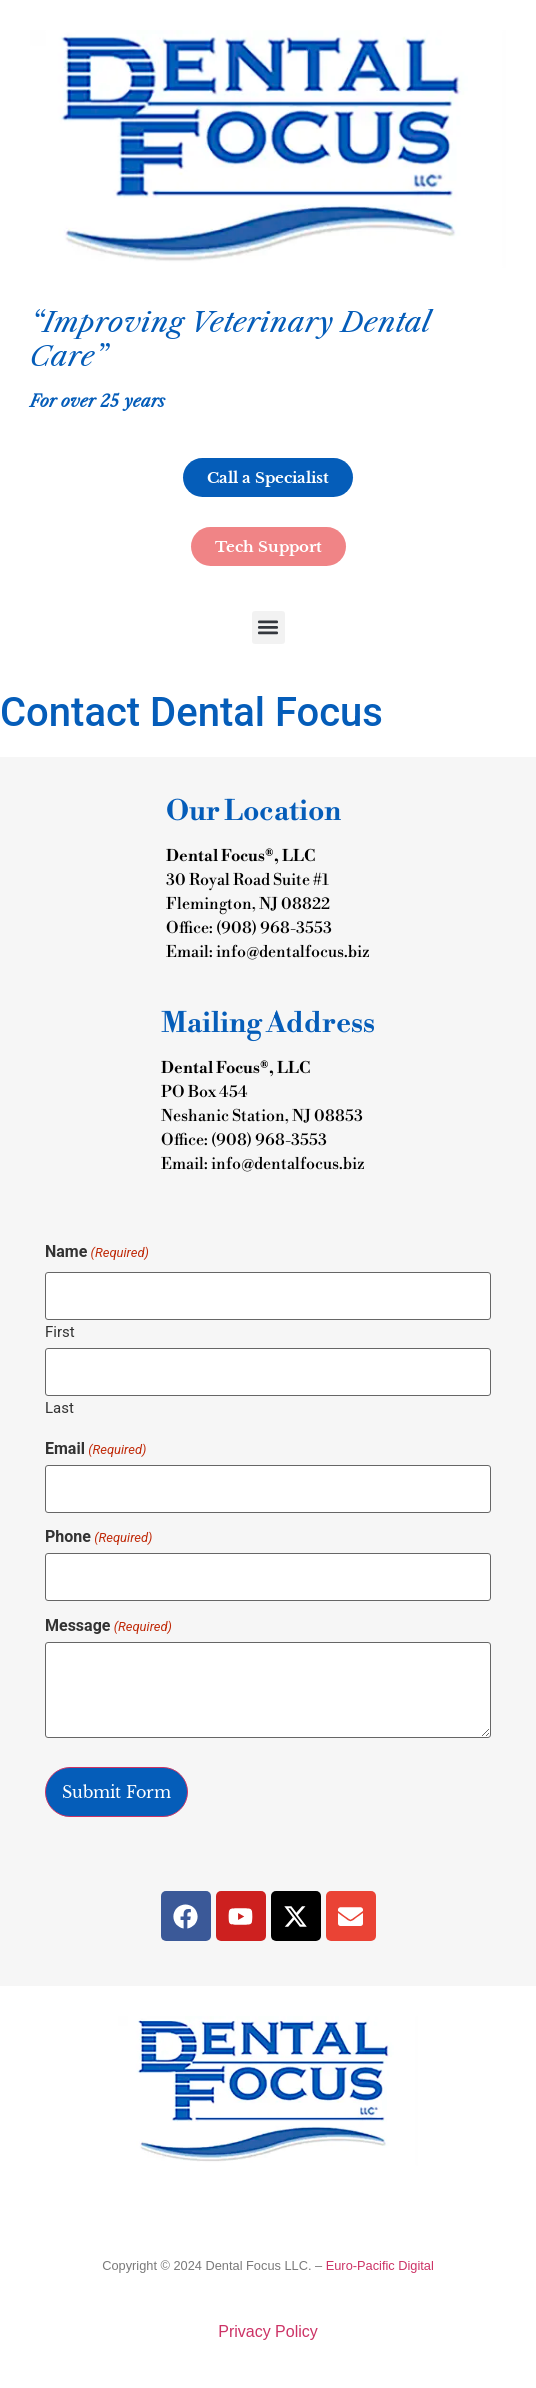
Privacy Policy (268, 2331)
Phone (98, 1537)
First (60, 1331)
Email (95, 1449)
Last (59, 1407)
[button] (268, 627)
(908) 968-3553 (274, 928)
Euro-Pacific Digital (380, 2265)
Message (108, 1626)
